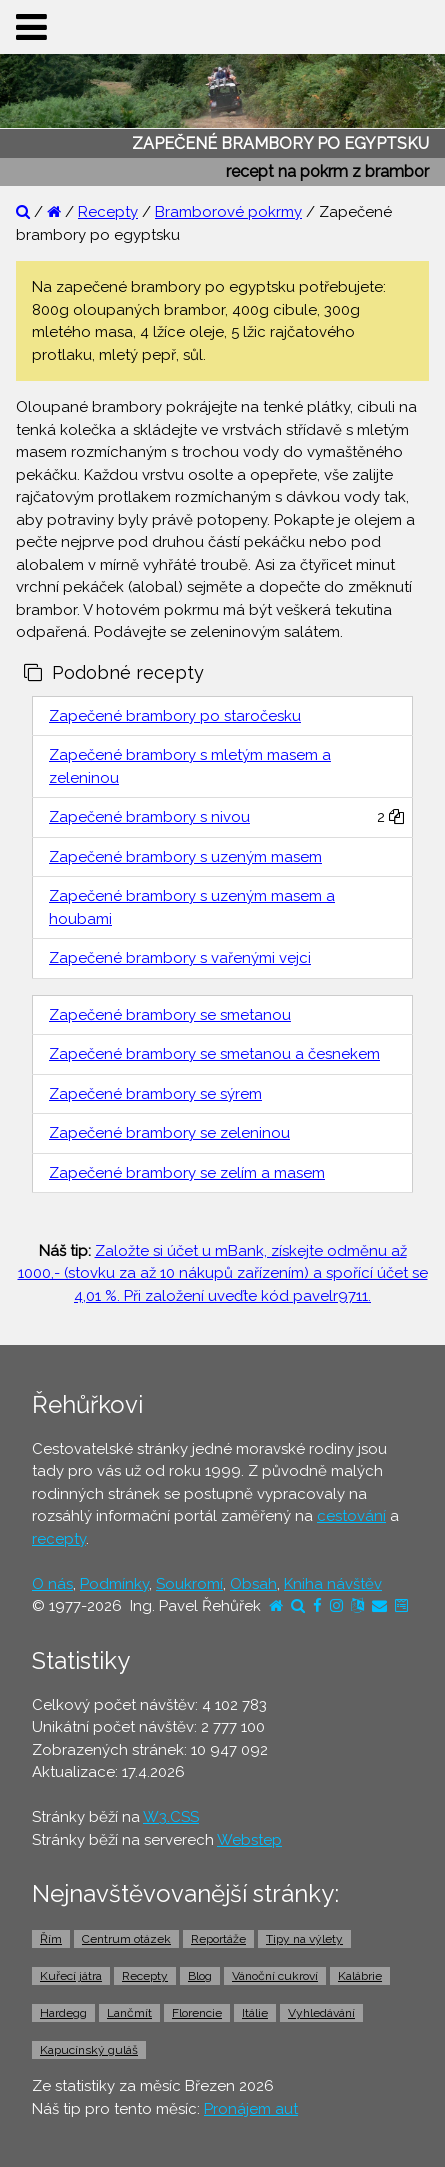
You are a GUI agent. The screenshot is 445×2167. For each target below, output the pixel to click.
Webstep (249, 1840)
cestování (351, 1516)
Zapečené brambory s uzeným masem (185, 857)
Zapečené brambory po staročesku (175, 716)
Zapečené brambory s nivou (149, 817)
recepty (59, 1539)
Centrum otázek (126, 1939)
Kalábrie (360, 1976)
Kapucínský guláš (89, 2050)
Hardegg (63, 2013)
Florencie (197, 2013)
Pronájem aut (251, 2109)
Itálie (255, 2013)
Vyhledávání (321, 2013)
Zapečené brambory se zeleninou (169, 1133)
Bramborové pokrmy (228, 212)
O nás (52, 1584)
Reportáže (218, 1939)
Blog (200, 1976)
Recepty (108, 212)
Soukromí (189, 1584)
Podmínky (114, 1584)
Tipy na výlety (304, 1939)
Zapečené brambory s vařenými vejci (180, 958)
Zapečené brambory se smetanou (170, 1015)
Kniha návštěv (333, 1584)
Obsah (253, 1584)
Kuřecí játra (71, 1976)
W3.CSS (171, 1817)
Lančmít (129, 2013)
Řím (51, 1939)
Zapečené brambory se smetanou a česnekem (214, 1054)
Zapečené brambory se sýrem (155, 1094)
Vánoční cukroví (275, 1976)
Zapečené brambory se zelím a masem (187, 1173)
